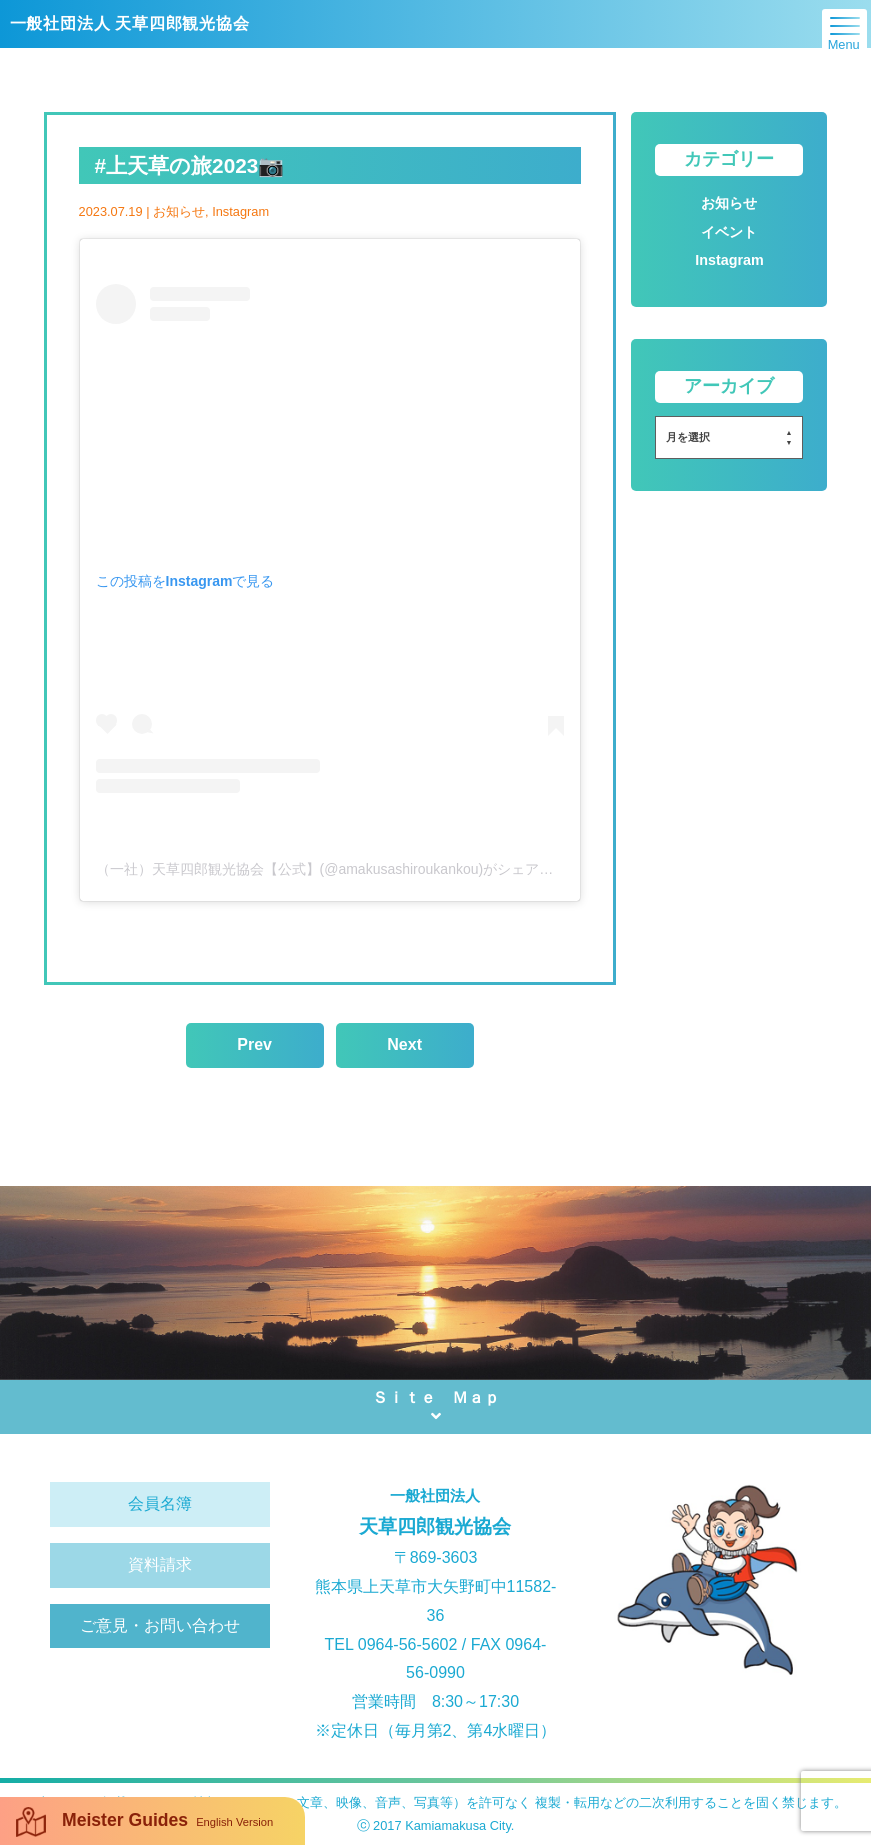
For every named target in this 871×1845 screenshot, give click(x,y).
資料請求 (160, 1564)
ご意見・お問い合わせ (160, 1625)
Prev (254, 1044)
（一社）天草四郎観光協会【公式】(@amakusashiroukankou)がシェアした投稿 (346, 869)
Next (404, 1044)
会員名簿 (160, 1503)
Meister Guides (144, 1822)
